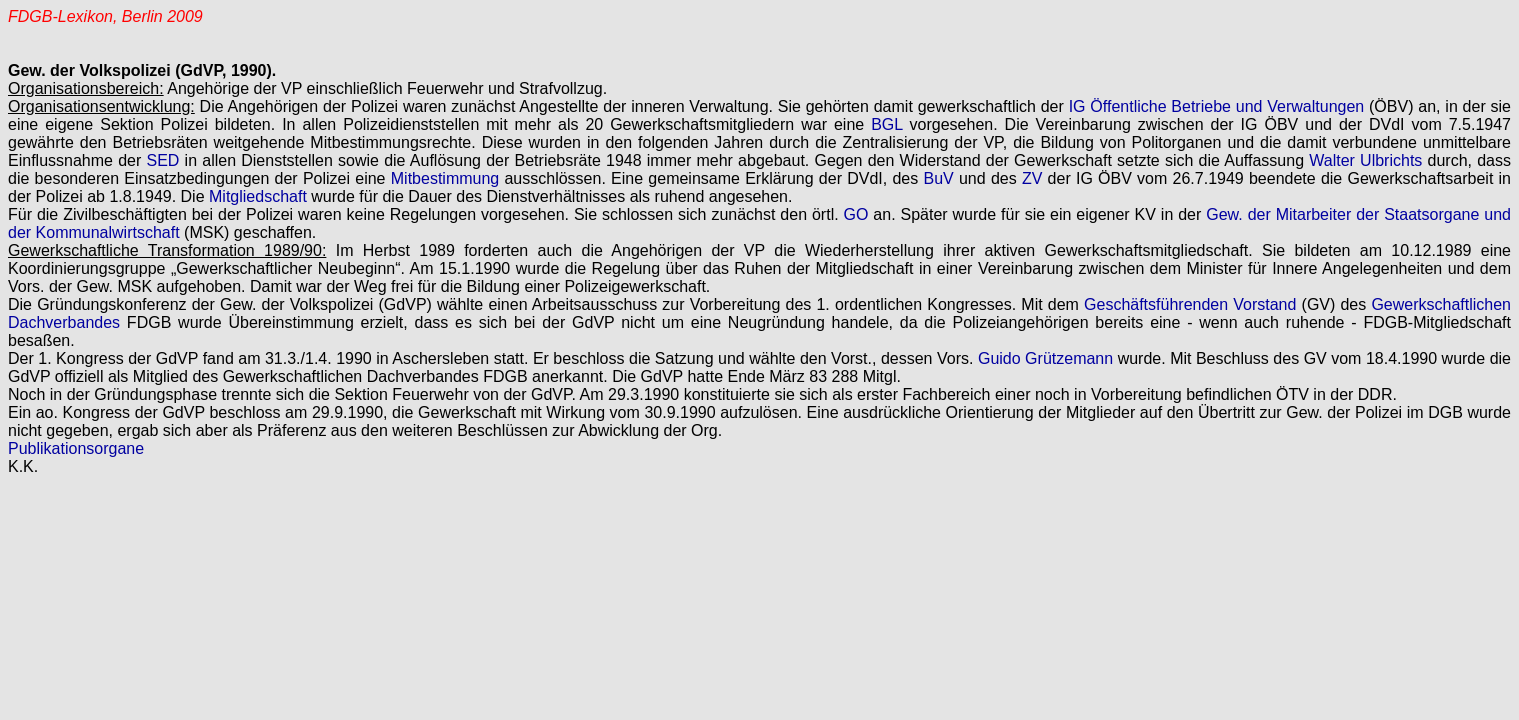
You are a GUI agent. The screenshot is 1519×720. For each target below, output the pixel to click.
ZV (1032, 178)
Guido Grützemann (1045, 358)
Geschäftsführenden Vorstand (1190, 304)
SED (162, 160)
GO (856, 214)
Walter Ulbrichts (1365, 160)
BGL (886, 124)
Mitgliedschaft (258, 196)
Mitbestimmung (445, 178)
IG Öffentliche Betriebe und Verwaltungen (1217, 106)
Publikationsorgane (76, 448)
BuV (938, 178)
